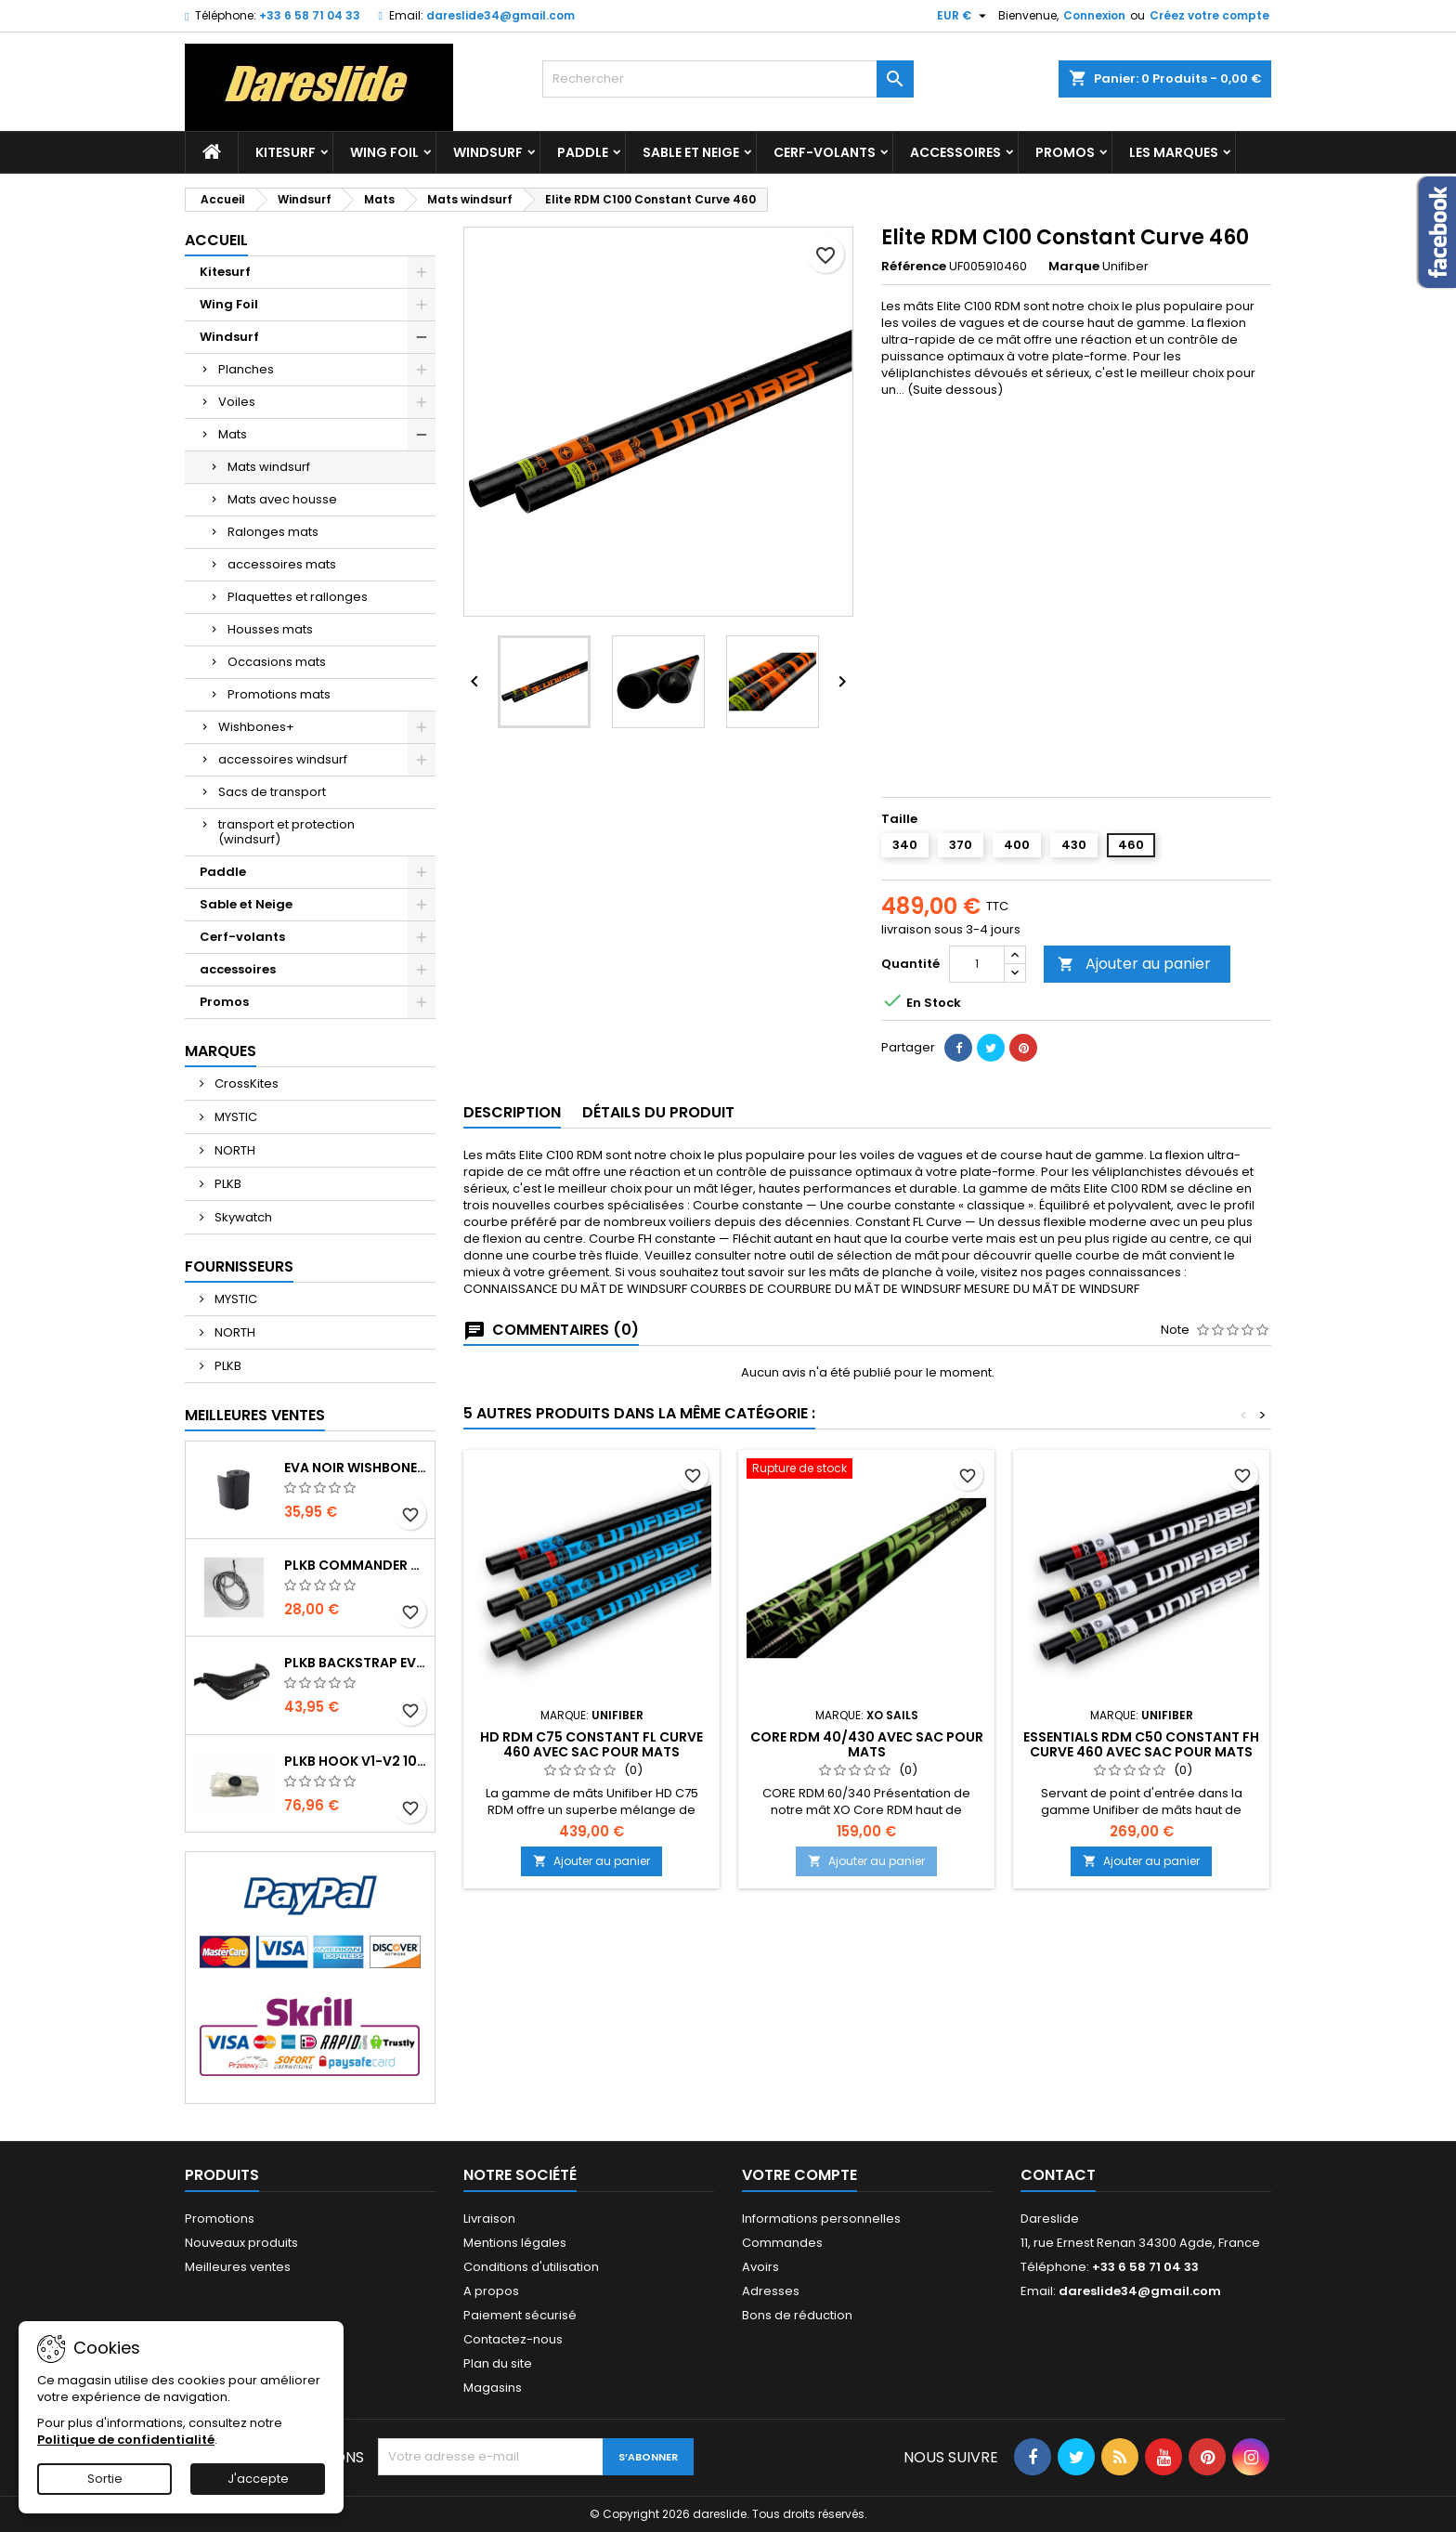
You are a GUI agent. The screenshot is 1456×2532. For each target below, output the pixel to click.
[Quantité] (977, 964)
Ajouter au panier (1134, 963)
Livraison (489, 2218)
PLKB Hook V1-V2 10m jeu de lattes (355, 1761)
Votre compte (799, 2175)
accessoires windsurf (282, 759)
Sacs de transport (272, 792)
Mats (232, 434)
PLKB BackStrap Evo (355, 1662)
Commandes (782, 2242)
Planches (246, 369)
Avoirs (760, 2267)
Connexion (1094, 15)
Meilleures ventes (238, 2267)
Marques (220, 1051)
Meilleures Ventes (255, 1415)
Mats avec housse (282, 499)
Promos (1065, 152)
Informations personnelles (821, 2218)
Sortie (105, 2478)
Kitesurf (285, 152)
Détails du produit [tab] (658, 1112)
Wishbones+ (256, 727)
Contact (1058, 2175)
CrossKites (245, 1083)
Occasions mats (277, 662)
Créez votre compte (1209, 15)
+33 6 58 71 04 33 (309, 15)
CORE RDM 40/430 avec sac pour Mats (866, 1744)
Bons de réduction (797, 2315)
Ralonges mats (273, 532)
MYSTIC (234, 1117)
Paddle (582, 152)
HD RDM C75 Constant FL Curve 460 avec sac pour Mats (591, 1744)
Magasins (492, 2387)
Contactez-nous (513, 2339)
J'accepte (258, 2478)
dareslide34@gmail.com (500, 15)
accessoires (955, 152)
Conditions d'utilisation (531, 2267)
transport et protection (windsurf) (286, 832)
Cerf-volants (825, 152)
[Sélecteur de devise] (964, 16)
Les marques (1173, 152)
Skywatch (242, 1217)
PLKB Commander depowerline (355, 1565)
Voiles (236, 402)
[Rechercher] (728, 79)
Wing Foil (384, 152)
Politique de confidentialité (125, 2439)
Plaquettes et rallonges (298, 597)
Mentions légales (514, 2242)
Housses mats (270, 629)
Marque (1073, 266)
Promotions (219, 2218)
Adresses (771, 2291)
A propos (491, 2291)
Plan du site (497, 2363)
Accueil (216, 240)
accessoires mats (282, 564)
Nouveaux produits (241, 2242)
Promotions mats (279, 694)
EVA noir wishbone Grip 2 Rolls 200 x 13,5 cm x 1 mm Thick (355, 1467)
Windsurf (488, 152)
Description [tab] (512, 1112)
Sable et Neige (691, 152)
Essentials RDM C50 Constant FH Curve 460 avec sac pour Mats (1141, 1744)
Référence (913, 266)
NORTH (233, 1150)
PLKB (226, 1184)
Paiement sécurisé (520, 2315)
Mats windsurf (269, 467)
